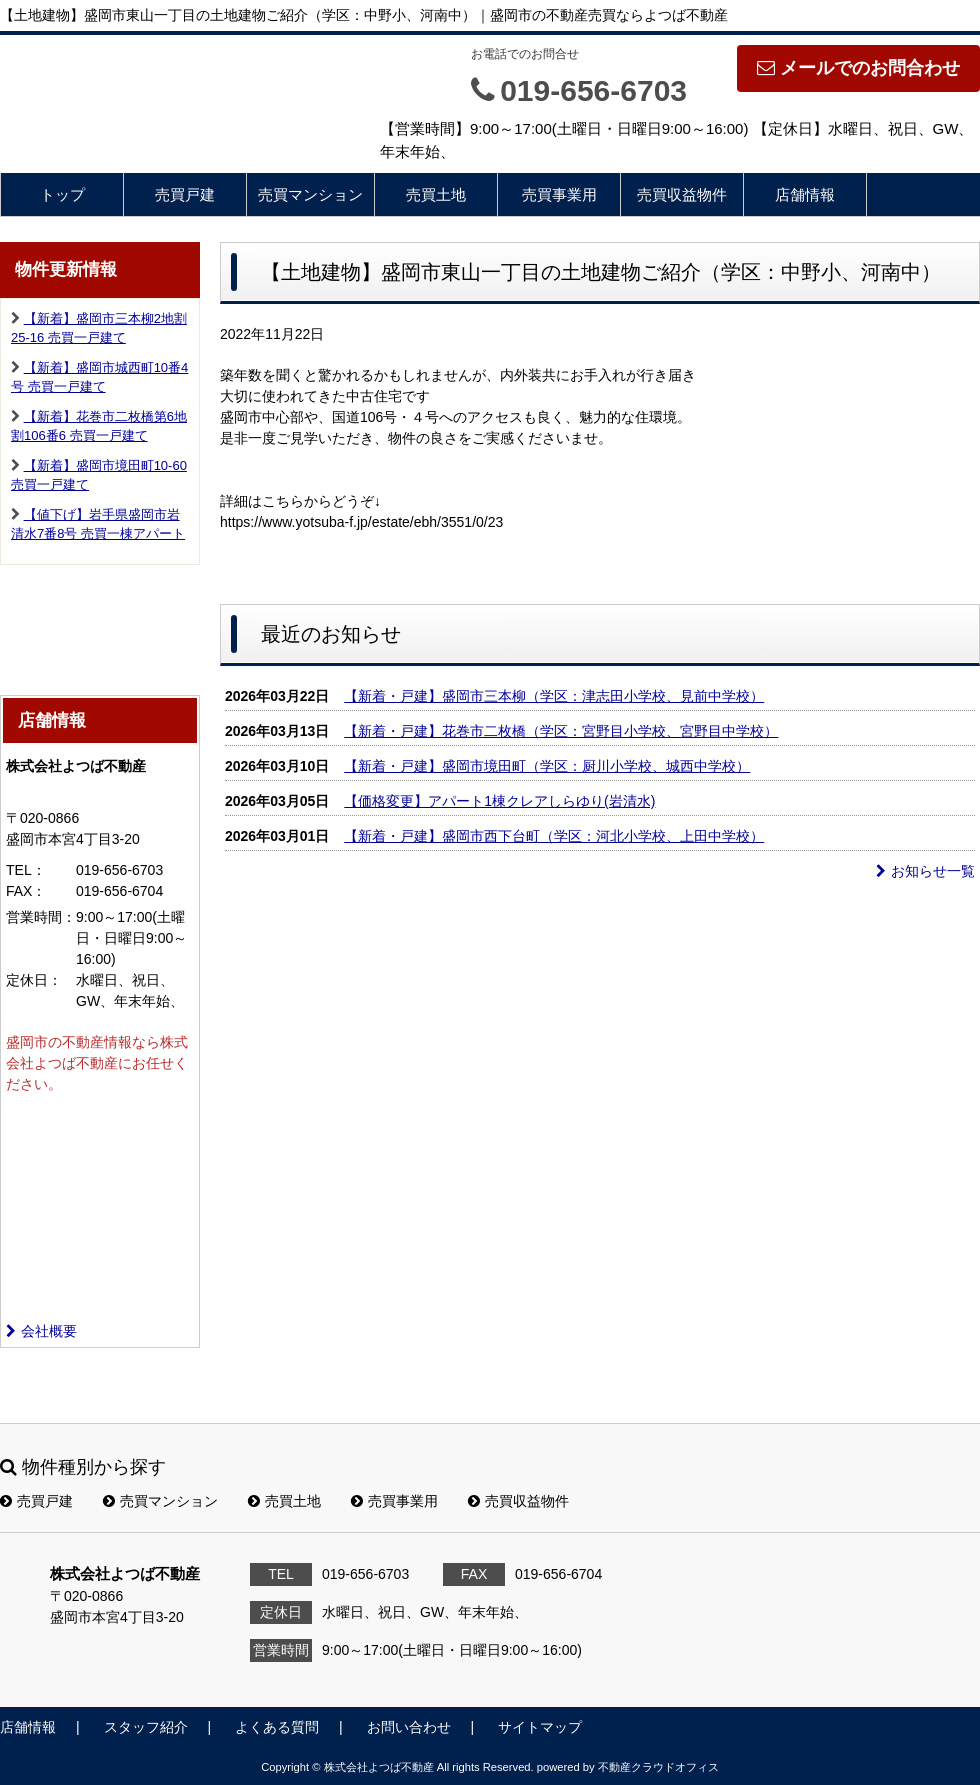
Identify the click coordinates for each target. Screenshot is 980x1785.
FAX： (26, 891)
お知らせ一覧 (925, 871)
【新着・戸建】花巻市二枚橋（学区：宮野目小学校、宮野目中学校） (561, 731)
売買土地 (436, 194)
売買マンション (310, 194)
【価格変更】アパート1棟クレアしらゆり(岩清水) (499, 801)
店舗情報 (805, 194)
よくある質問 (277, 1727)
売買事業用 (559, 194)
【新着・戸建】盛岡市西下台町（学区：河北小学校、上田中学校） (554, 836)
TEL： (26, 870)
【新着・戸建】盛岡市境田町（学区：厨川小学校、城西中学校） (547, 766)
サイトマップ (540, 1727)
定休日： (34, 980)
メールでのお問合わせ (858, 68)
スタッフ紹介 (146, 1727)
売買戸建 (185, 194)
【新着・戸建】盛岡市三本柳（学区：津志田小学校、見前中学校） (554, 696)
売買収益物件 (682, 194)
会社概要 (41, 1331)
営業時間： (41, 917)
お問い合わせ (409, 1727)
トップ (62, 194)
